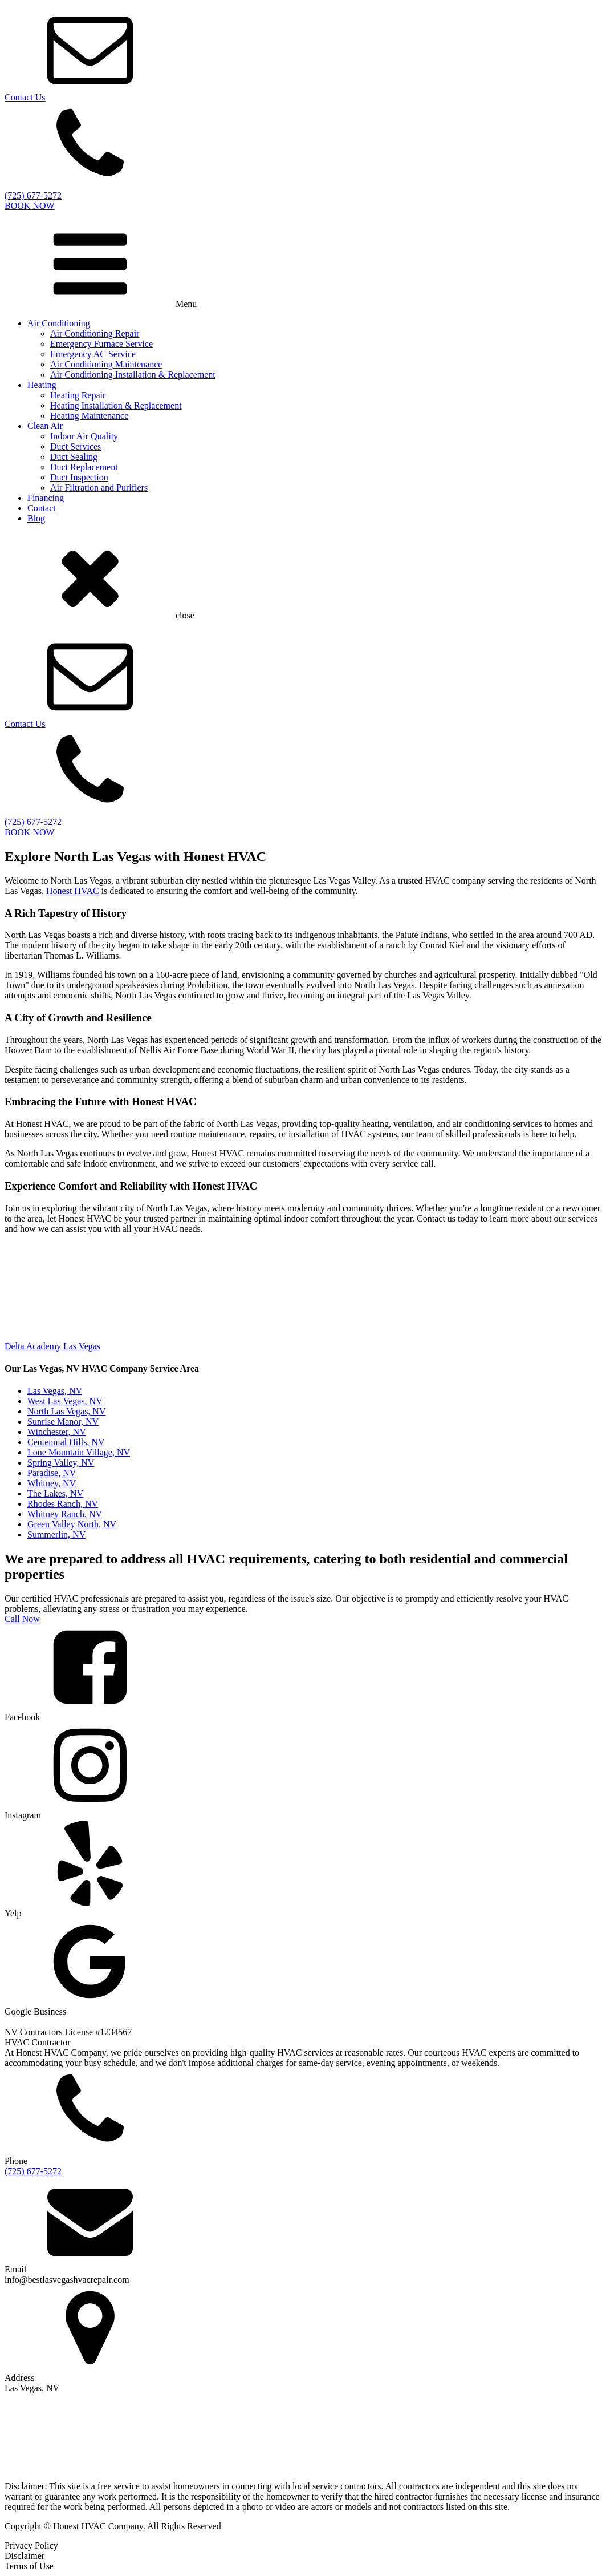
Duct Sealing (73, 457)
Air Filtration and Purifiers (99, 487)
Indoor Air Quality (84, 436)
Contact (41, 508)
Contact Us (25, 97)
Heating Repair (77, 395)
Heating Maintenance (89, 415)
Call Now (22, 1619)
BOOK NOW (30, 206)
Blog (36, 518)
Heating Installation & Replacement (116, 405)
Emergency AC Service (93, 354)
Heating (41, 385)
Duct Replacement (84, 467)
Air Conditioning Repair (94, 333)
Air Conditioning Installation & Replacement (132, 374)
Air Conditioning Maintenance (106, 364)
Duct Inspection (79, 477)
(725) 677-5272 (33, 2171)
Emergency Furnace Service (101, 344)
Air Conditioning (58, 323)
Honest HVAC (72, 891)
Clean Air (45, 426)
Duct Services (75, 446)
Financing (45, 498)
